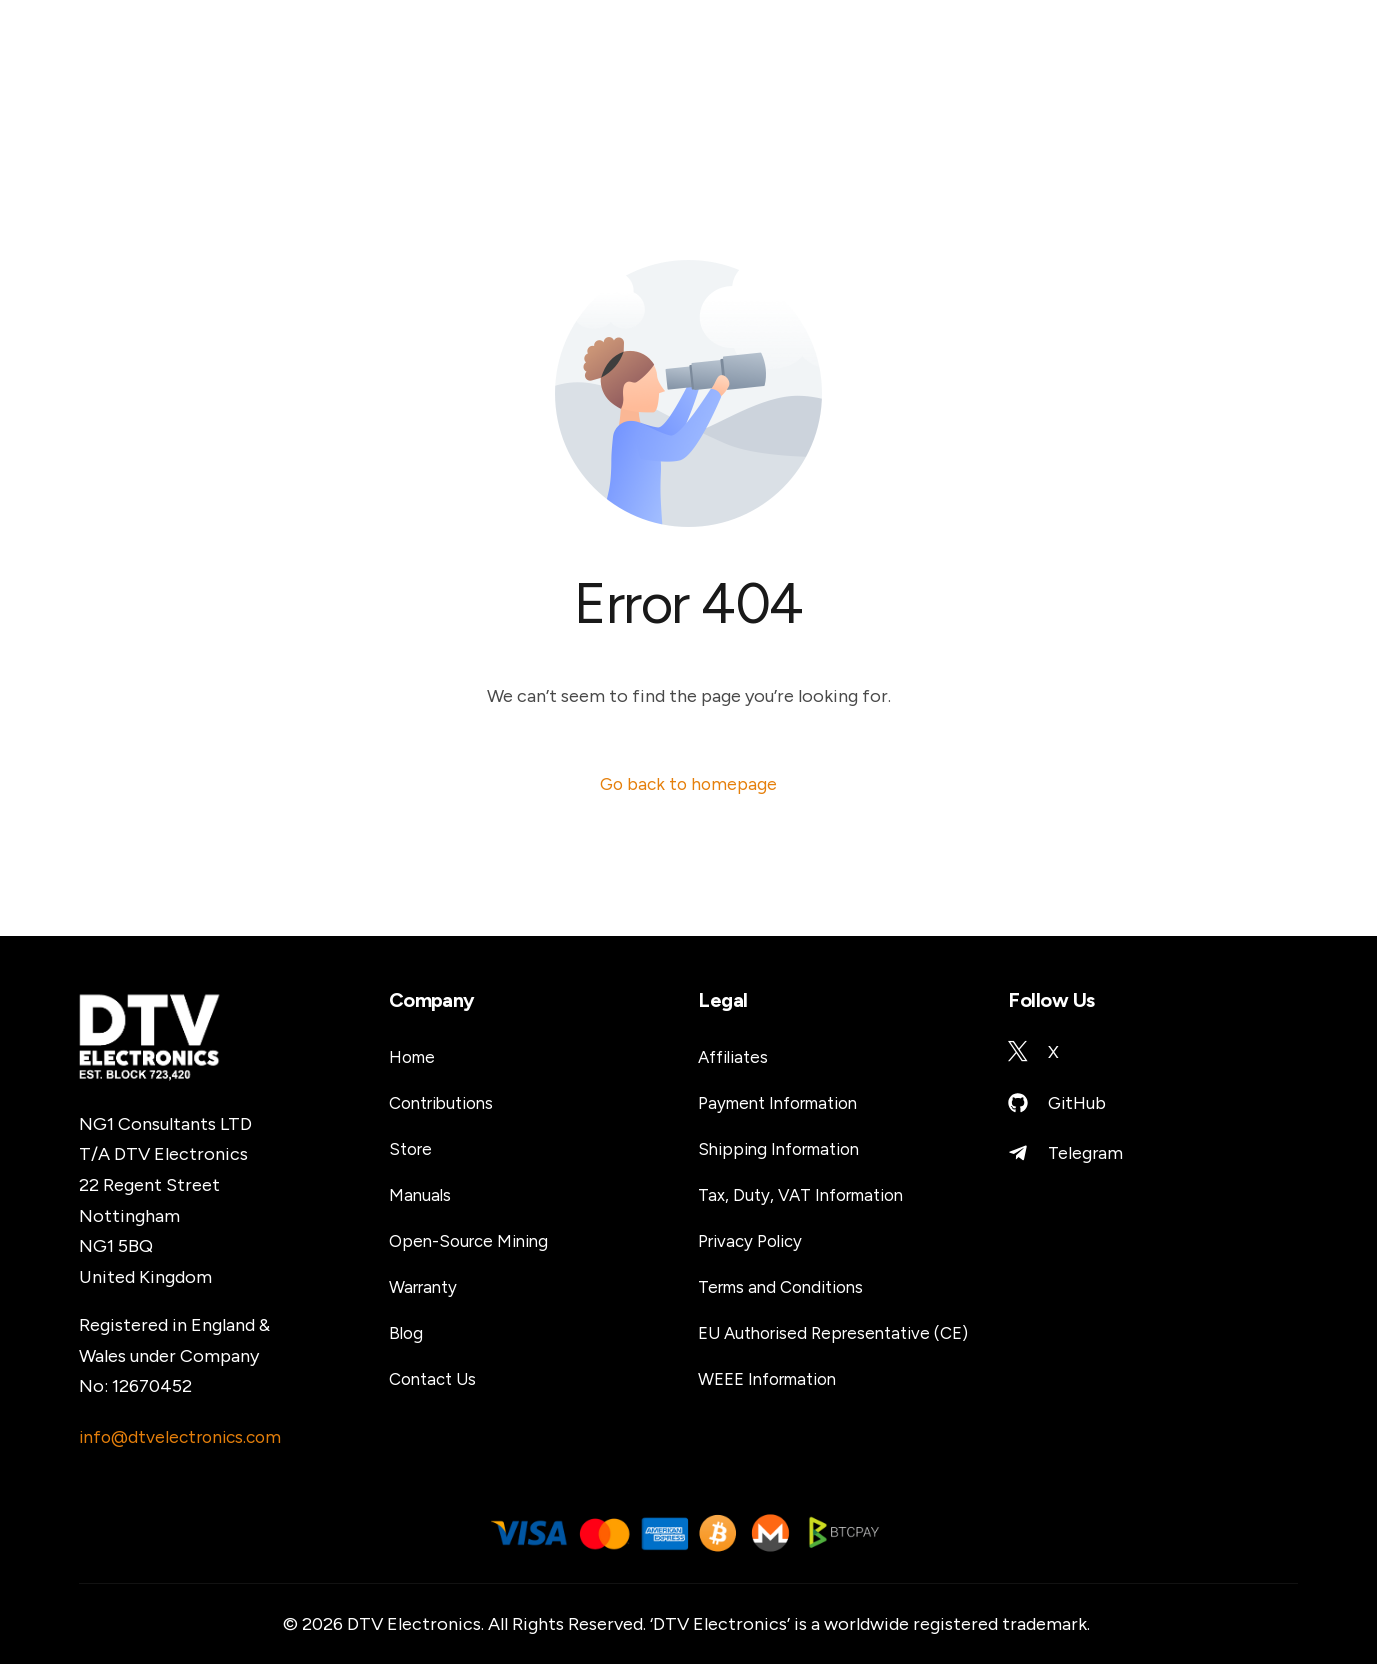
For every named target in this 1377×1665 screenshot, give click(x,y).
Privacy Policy (755, 1242)
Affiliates (736, 1058)
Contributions (447, 1104)
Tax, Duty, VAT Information (809, 1196)
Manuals (421, 1196)
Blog (407, 1334)
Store (412, 1150)
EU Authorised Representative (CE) (842, 1334)
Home (414, 1058)
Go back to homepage (689, 784)
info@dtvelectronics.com (185, 1438)
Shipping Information (786, 1150)
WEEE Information (775, 1380)
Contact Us (436, 1380)
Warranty (426, 1288)
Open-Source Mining (473, 1242)
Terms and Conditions (788, 1288)
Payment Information (786, 1104)
